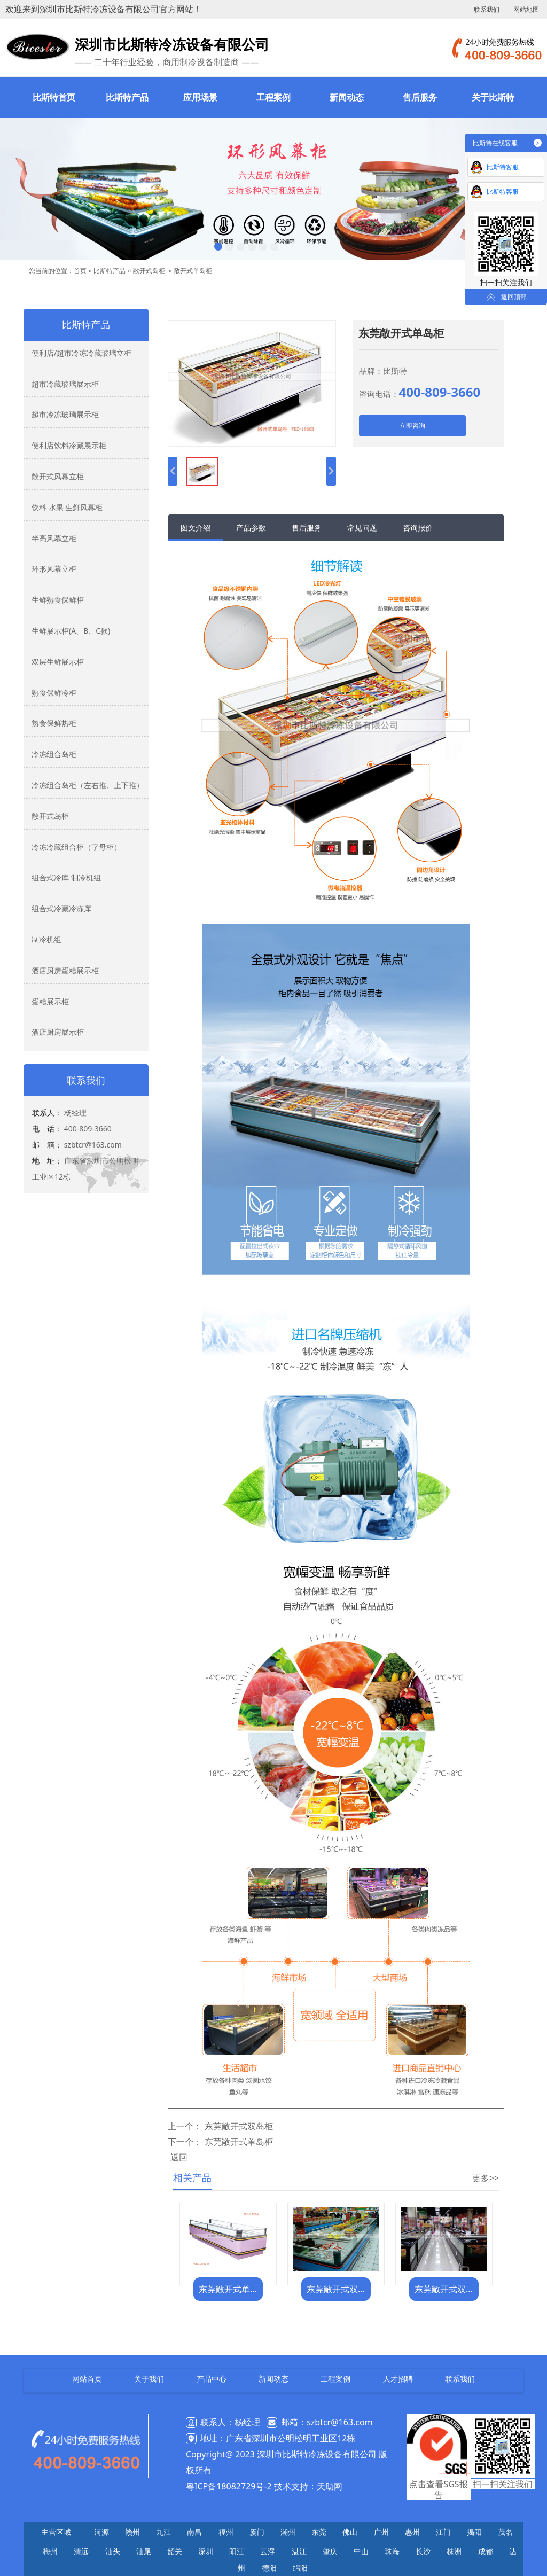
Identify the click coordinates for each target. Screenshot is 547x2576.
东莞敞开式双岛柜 (239, 2126)
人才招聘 (398, 2379)
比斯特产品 (127, 97)
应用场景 (200, 97)
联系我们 (486, 9)
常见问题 (362, 527)
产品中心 (211, 2379)
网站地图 (526, 9)
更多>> (485, 2178)
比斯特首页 (54, 97)
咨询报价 (418, 527)
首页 (80, 271)
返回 (178, 2157)
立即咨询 (412, 425)
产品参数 (251, 527)
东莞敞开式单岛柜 (239, 2141)
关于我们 (149, 2379)
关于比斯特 (493, 97)
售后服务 (420, 97)
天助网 (329, 2486)
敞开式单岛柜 (193, 271)
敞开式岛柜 (149, 271)
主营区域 (56, 2532)
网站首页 (87, 2379)
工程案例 (273, 97)
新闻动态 (347, 97)
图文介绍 (195, 527)
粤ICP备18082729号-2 (229, 2486)
